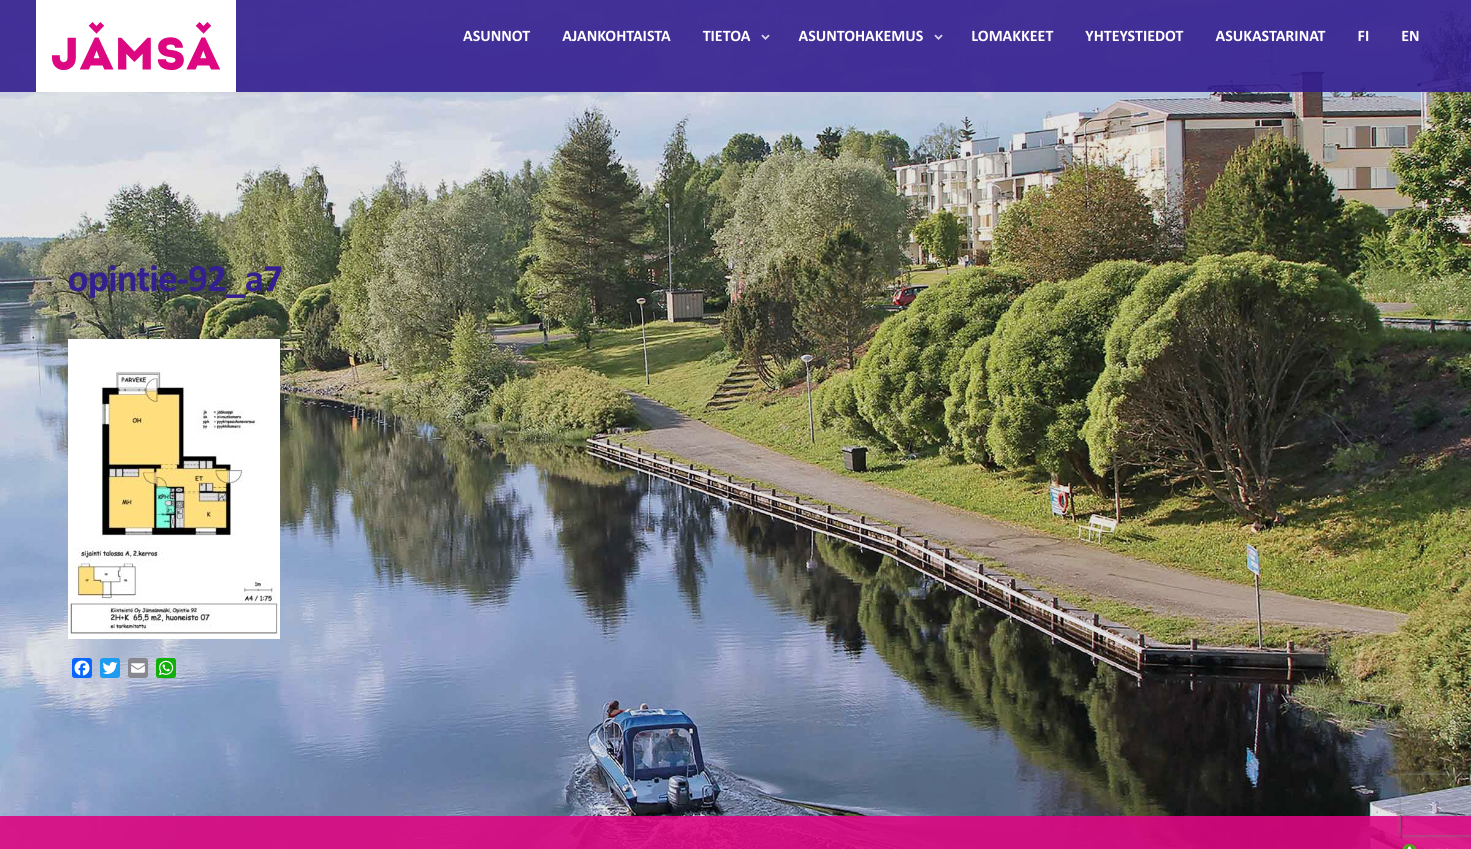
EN (1410, 37)
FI (1364, 37)
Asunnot (496, 37)
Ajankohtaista (616, 37)
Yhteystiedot (1134, 37)
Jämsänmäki (136, 46)
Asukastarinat (1270, 37)
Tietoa (727, 37)
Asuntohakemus (860, 37)
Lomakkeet (1012, 37)
